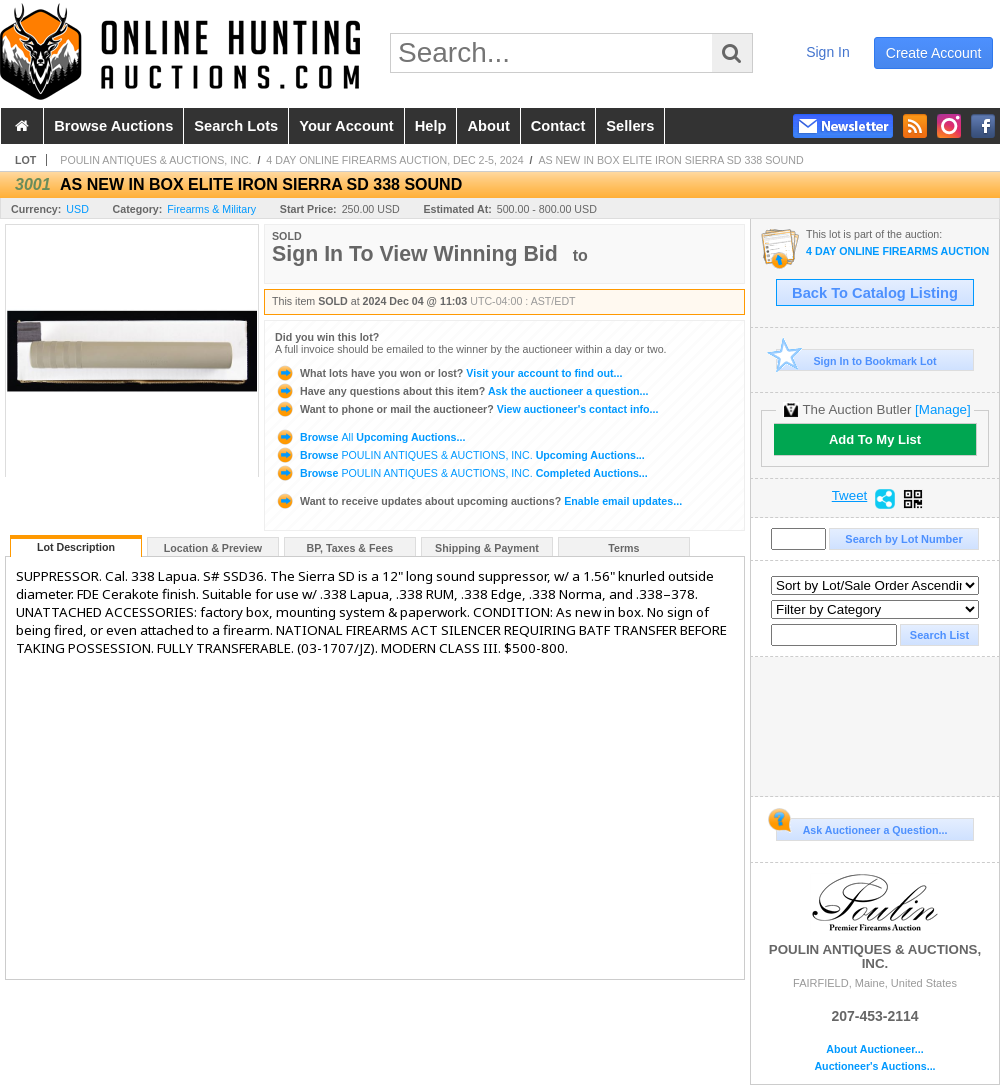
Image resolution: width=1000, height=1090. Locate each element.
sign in (828, 52)
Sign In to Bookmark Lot (856, 360)
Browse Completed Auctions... (461, 473)
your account (346, 126)
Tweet (850, 496)
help (431, 126)
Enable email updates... (478, 501)
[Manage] (942, 409)
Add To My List (875, 439)
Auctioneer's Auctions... (874, 1066)
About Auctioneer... (874, 1049)
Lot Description (76, 547)
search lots (236, 126)
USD (77, 209)
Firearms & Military (211, 209)
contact (558, 126)
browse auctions (113, 126)
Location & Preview (213, 548)
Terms (623, 548)
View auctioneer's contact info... (466, 409)
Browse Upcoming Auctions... (370, 437)
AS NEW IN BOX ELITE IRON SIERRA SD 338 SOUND (670, 160)
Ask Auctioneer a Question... (861, 827)
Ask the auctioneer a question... (461, 391)
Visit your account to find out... (448, 373)
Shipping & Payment (487, 548)
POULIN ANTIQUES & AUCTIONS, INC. (155, 160)
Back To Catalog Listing (875, 293)
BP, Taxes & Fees (350, 548)
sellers (630, 126)
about (488, 126)
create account (934, 53)
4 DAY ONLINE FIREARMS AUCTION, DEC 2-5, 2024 (394, 160)
